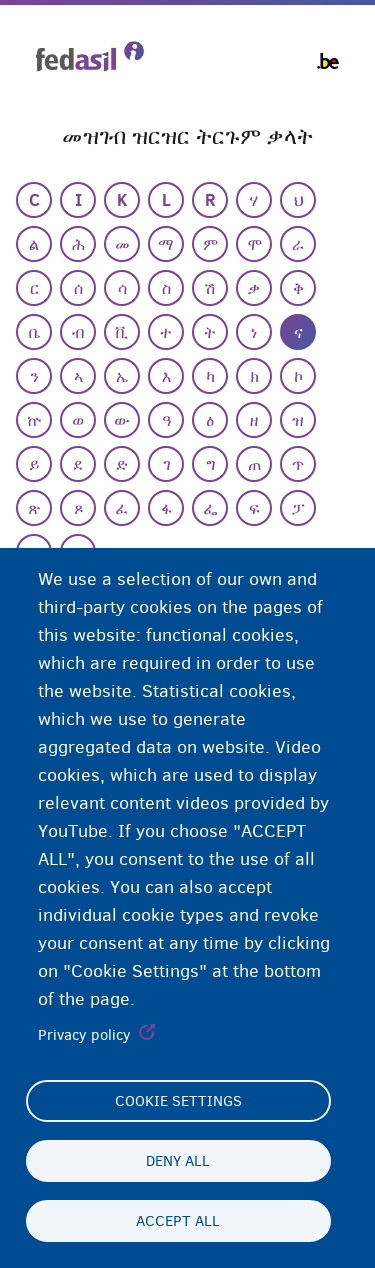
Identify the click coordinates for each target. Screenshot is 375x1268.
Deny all (178, 1161)
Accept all (178, 1221)
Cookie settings (178, 1101)
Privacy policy (84, 1035)
